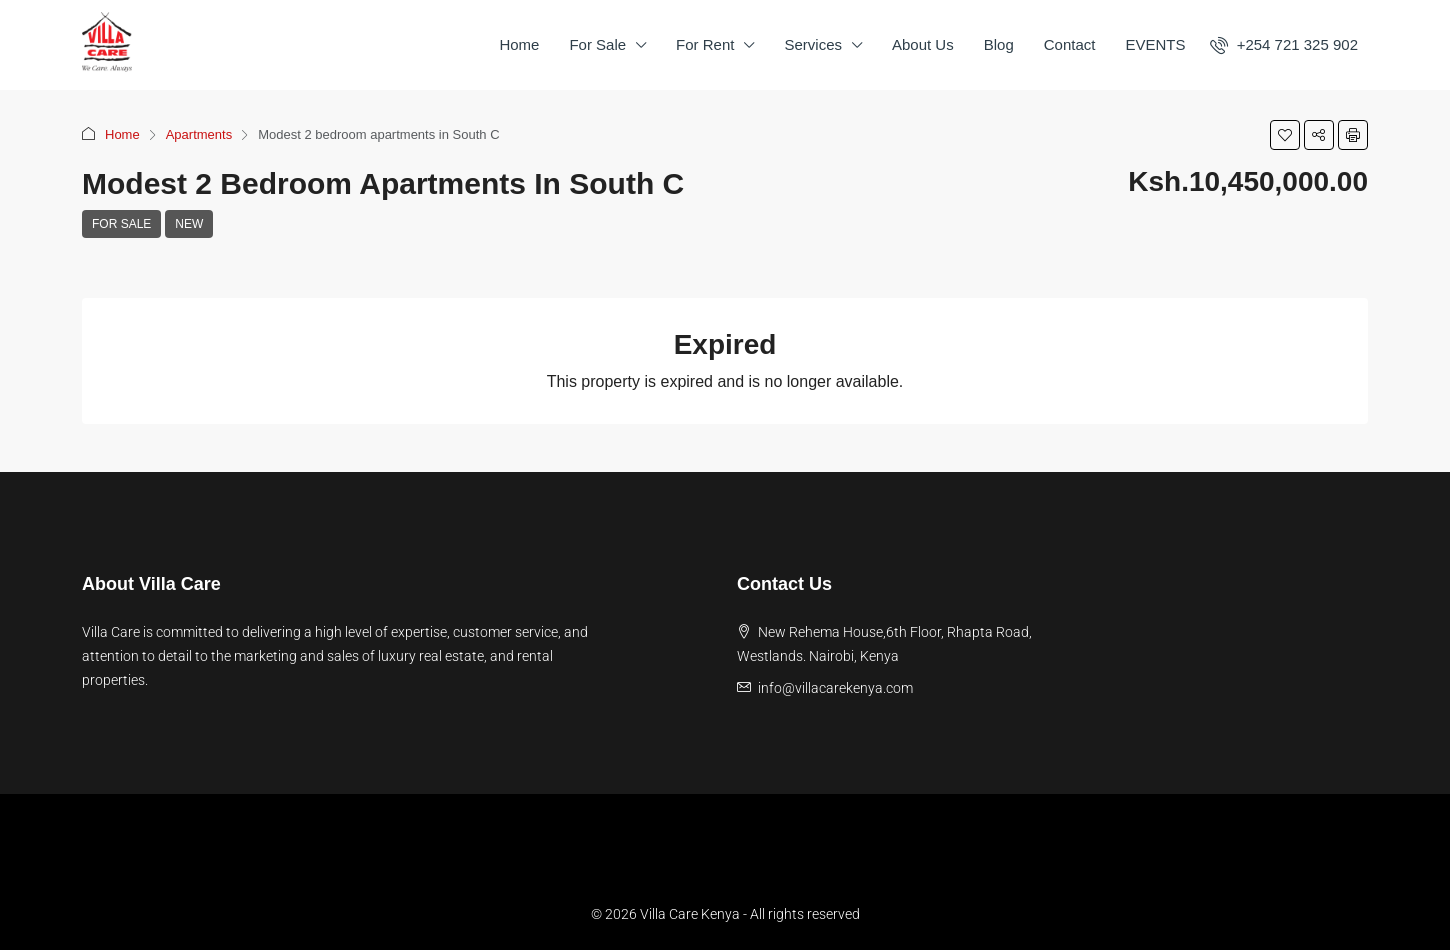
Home (519, 44)
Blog (999, 44)
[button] (1285, 135)
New (189, 224)
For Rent (705, 44)
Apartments (199, 134)
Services (813, 44)
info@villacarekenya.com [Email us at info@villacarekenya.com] (835, 688)
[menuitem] (1284, 44)
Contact (1070, 44)
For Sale (597, 44)
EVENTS (1155, 44)
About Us (923, 44)
